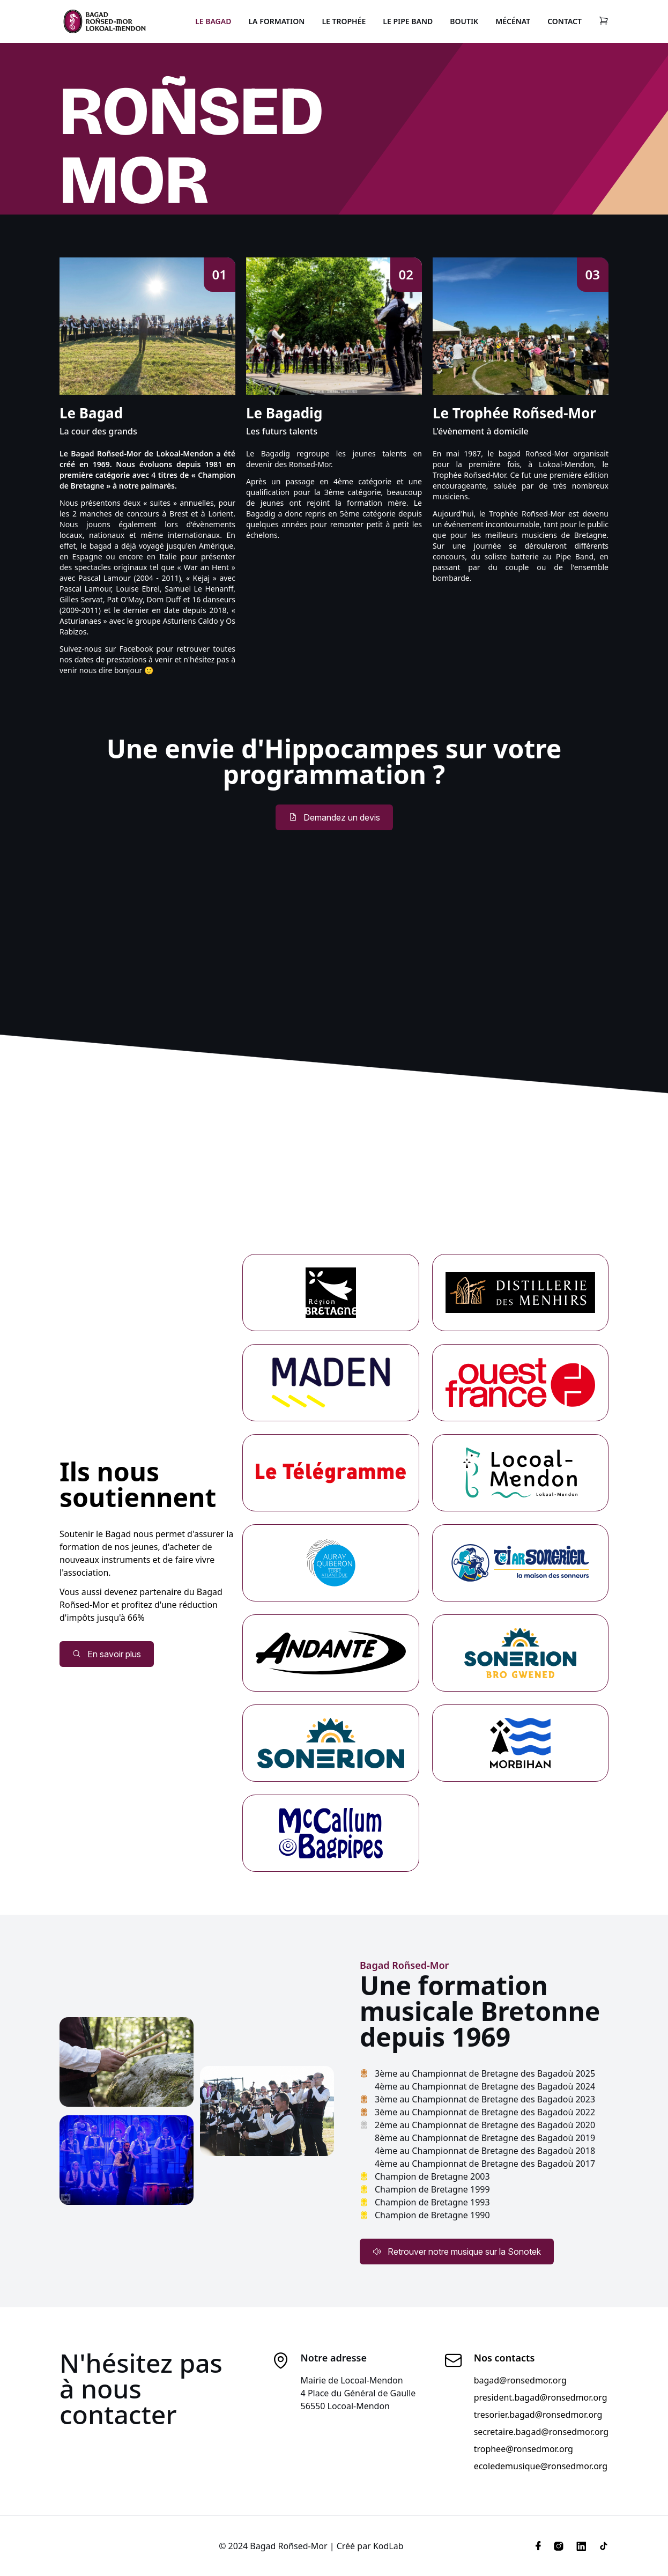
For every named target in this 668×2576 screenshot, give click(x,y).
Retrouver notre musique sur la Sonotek (457, 2251)
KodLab (388, 2546)
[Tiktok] (600, 2546)
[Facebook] (538, 2546)
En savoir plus (106, 1654)
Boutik (464, 21)
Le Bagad (213, 21)
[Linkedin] (581, 2546)
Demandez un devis (334, 817)
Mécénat (512, 21)
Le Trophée (344, 21)
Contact (564, 21)
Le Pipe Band (408, 21)
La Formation (276, 21)
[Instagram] (558, 2546)
